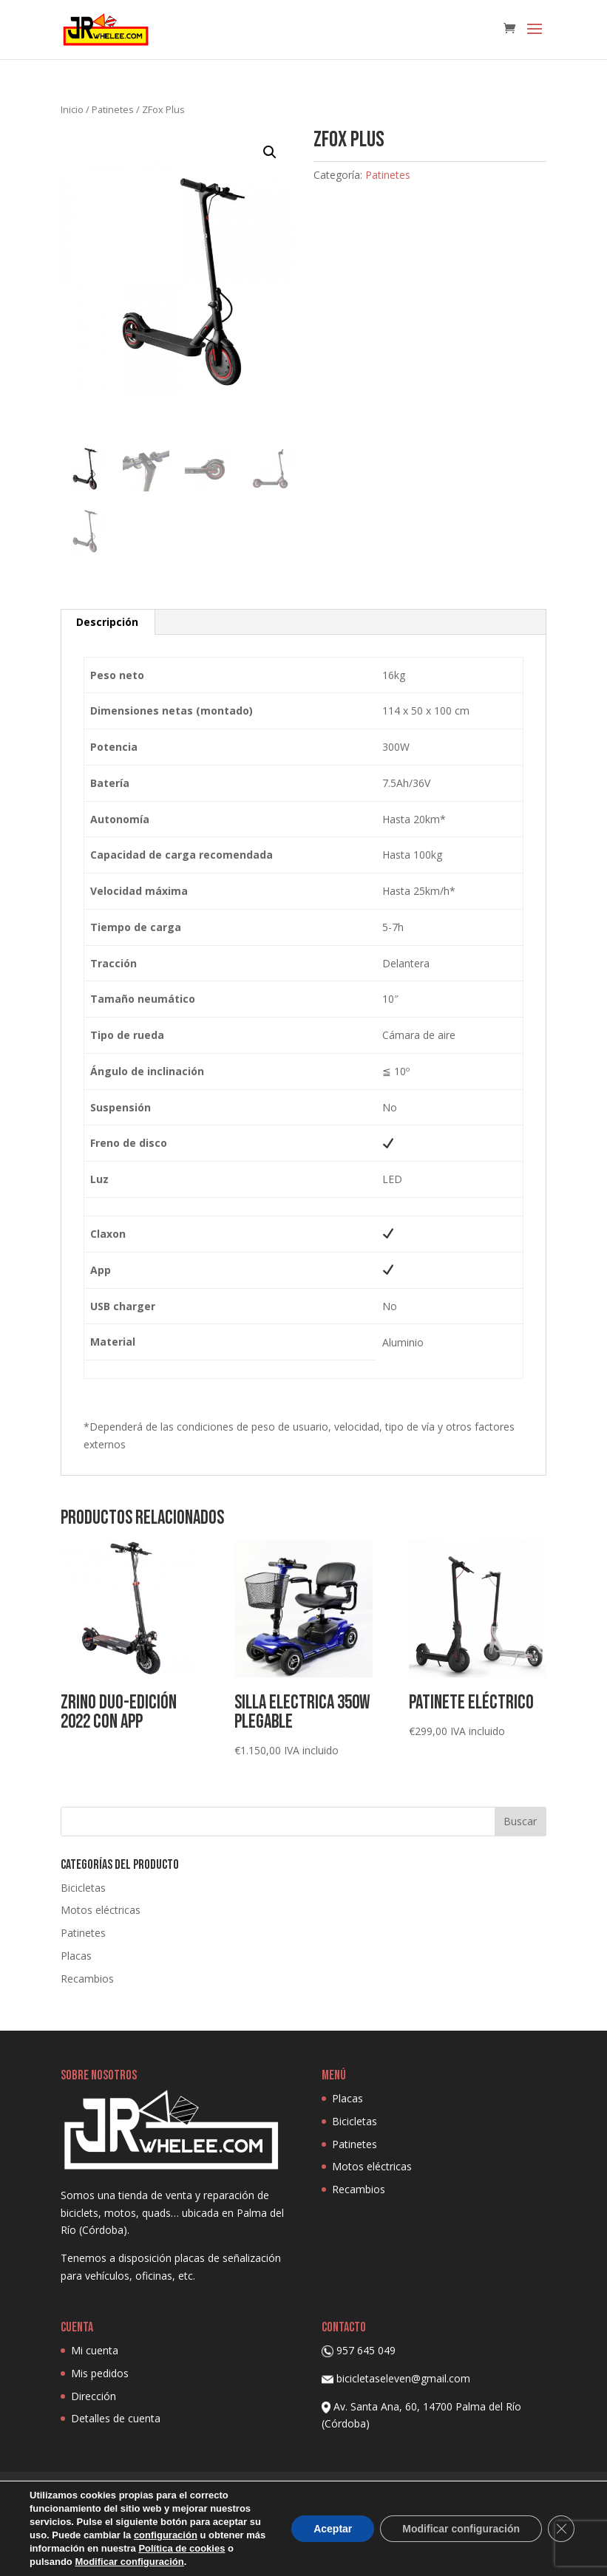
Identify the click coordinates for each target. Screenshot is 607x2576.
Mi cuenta (94, 2350)
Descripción (107, 622)
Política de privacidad (250, 2491)
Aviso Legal (353, 2491)
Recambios (87, 1979)
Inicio (72, 109)
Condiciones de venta (456, 2491)
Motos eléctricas (100, 1910)
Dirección (93, 2396)
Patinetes (113, 109)
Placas (76, 1956)
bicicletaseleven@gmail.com (403, 2378)
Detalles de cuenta (115, 2418)
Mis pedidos (100, 2373)
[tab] (107, 622)
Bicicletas (83, 1888)
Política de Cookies (127, 2491)
